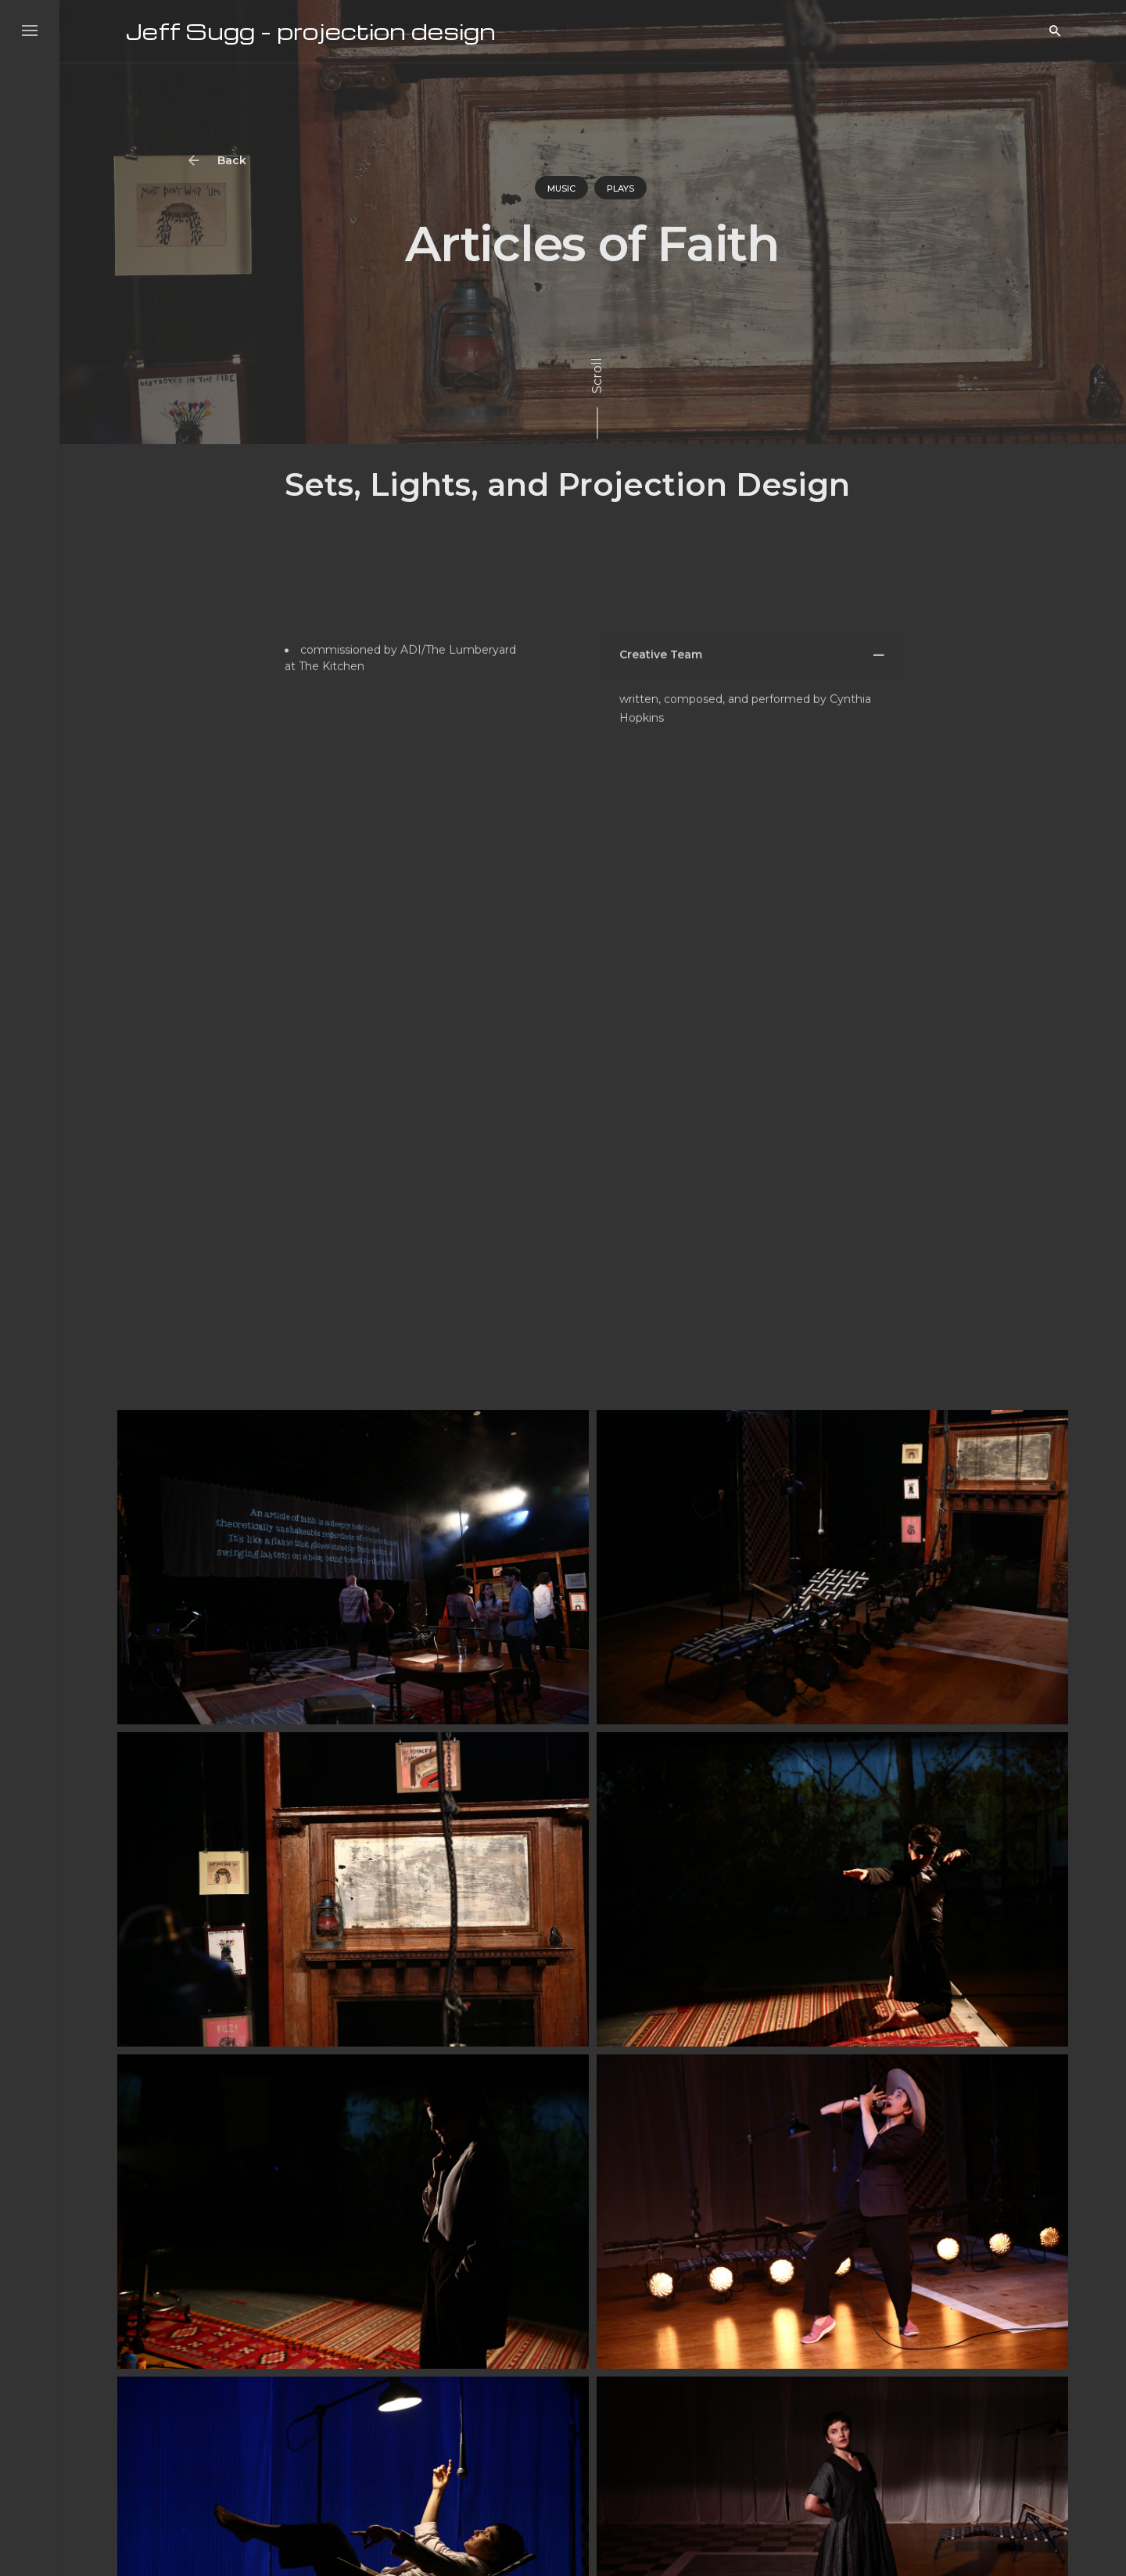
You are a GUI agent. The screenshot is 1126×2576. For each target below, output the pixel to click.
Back (219, 161)
